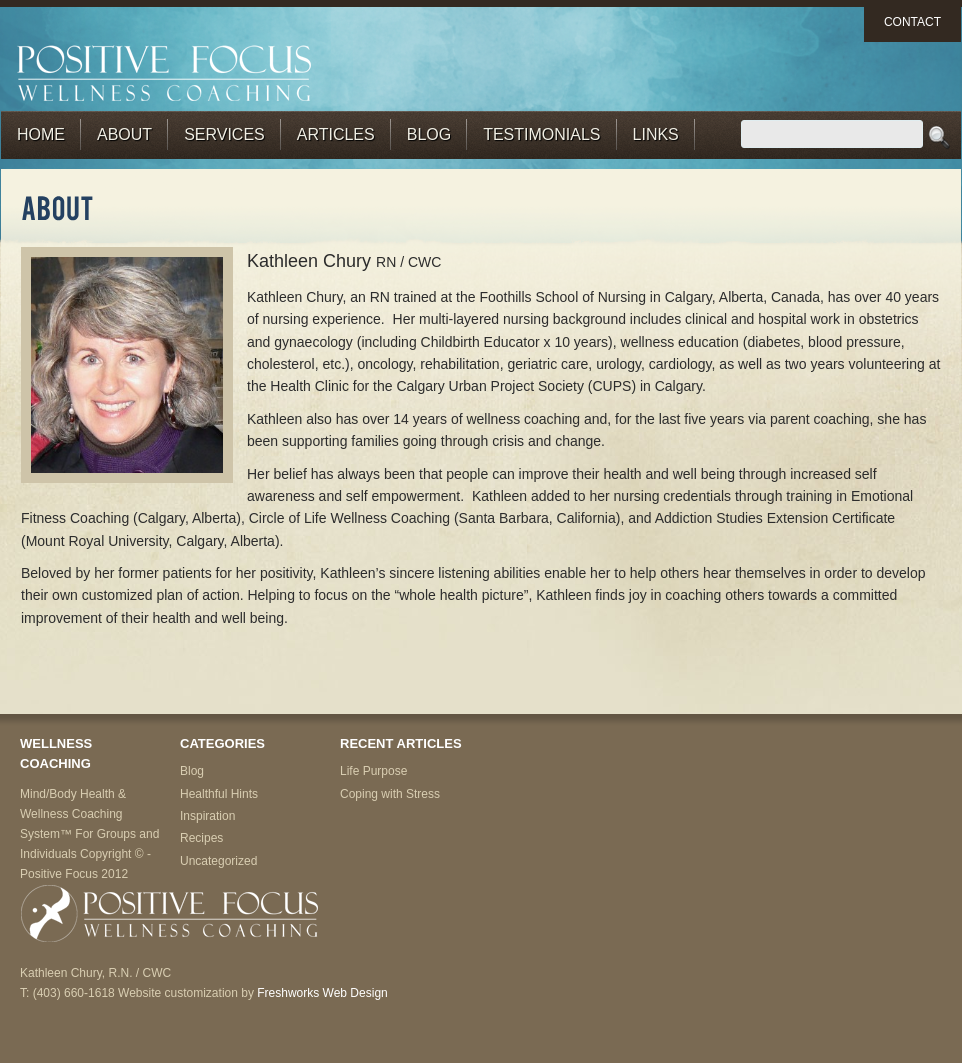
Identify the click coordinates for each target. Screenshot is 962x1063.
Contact (912, 22)
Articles (336, 134)
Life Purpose (373, 771)
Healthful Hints (219, 794)
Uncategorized (218, 861)
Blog (429, 134)
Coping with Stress (390, 794)
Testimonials (541, 134)
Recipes (201, 838)
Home (41, 134)
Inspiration (207, 816)
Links (656, 134)
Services (224, 134)
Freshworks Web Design (322, 993)
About (124, 134)
